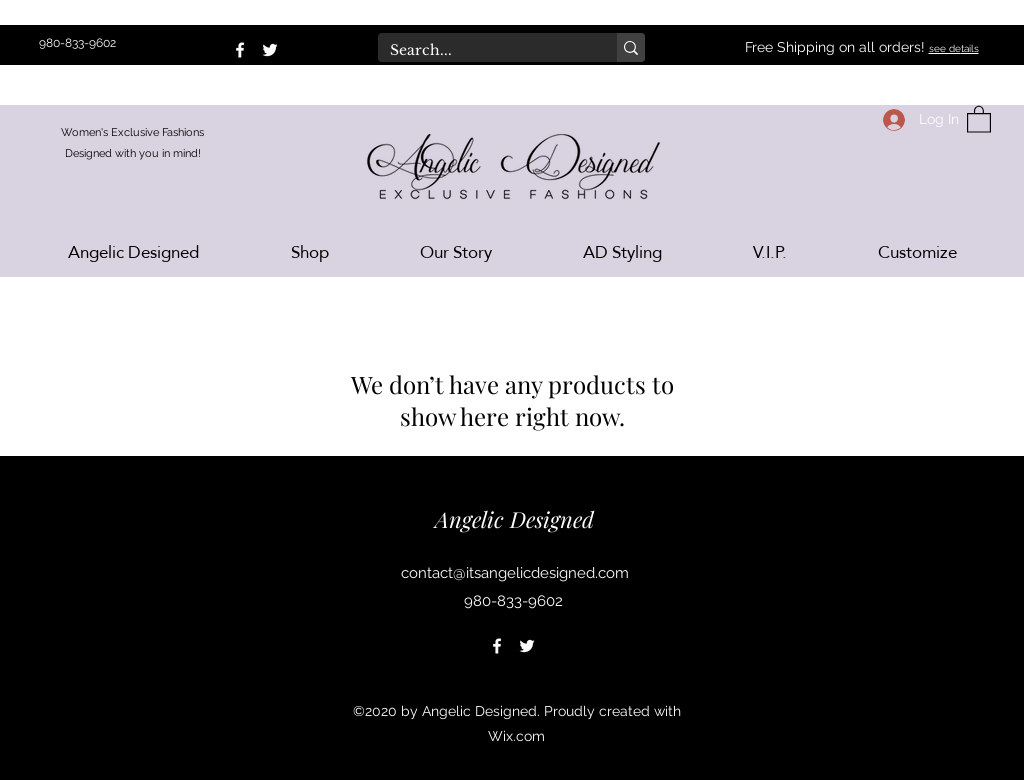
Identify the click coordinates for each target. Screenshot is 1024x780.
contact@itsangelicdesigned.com (515, 573)
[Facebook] (240, 50)
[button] (979, 118)
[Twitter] (270, 50)
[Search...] (482, 51)
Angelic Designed (514, 519)
